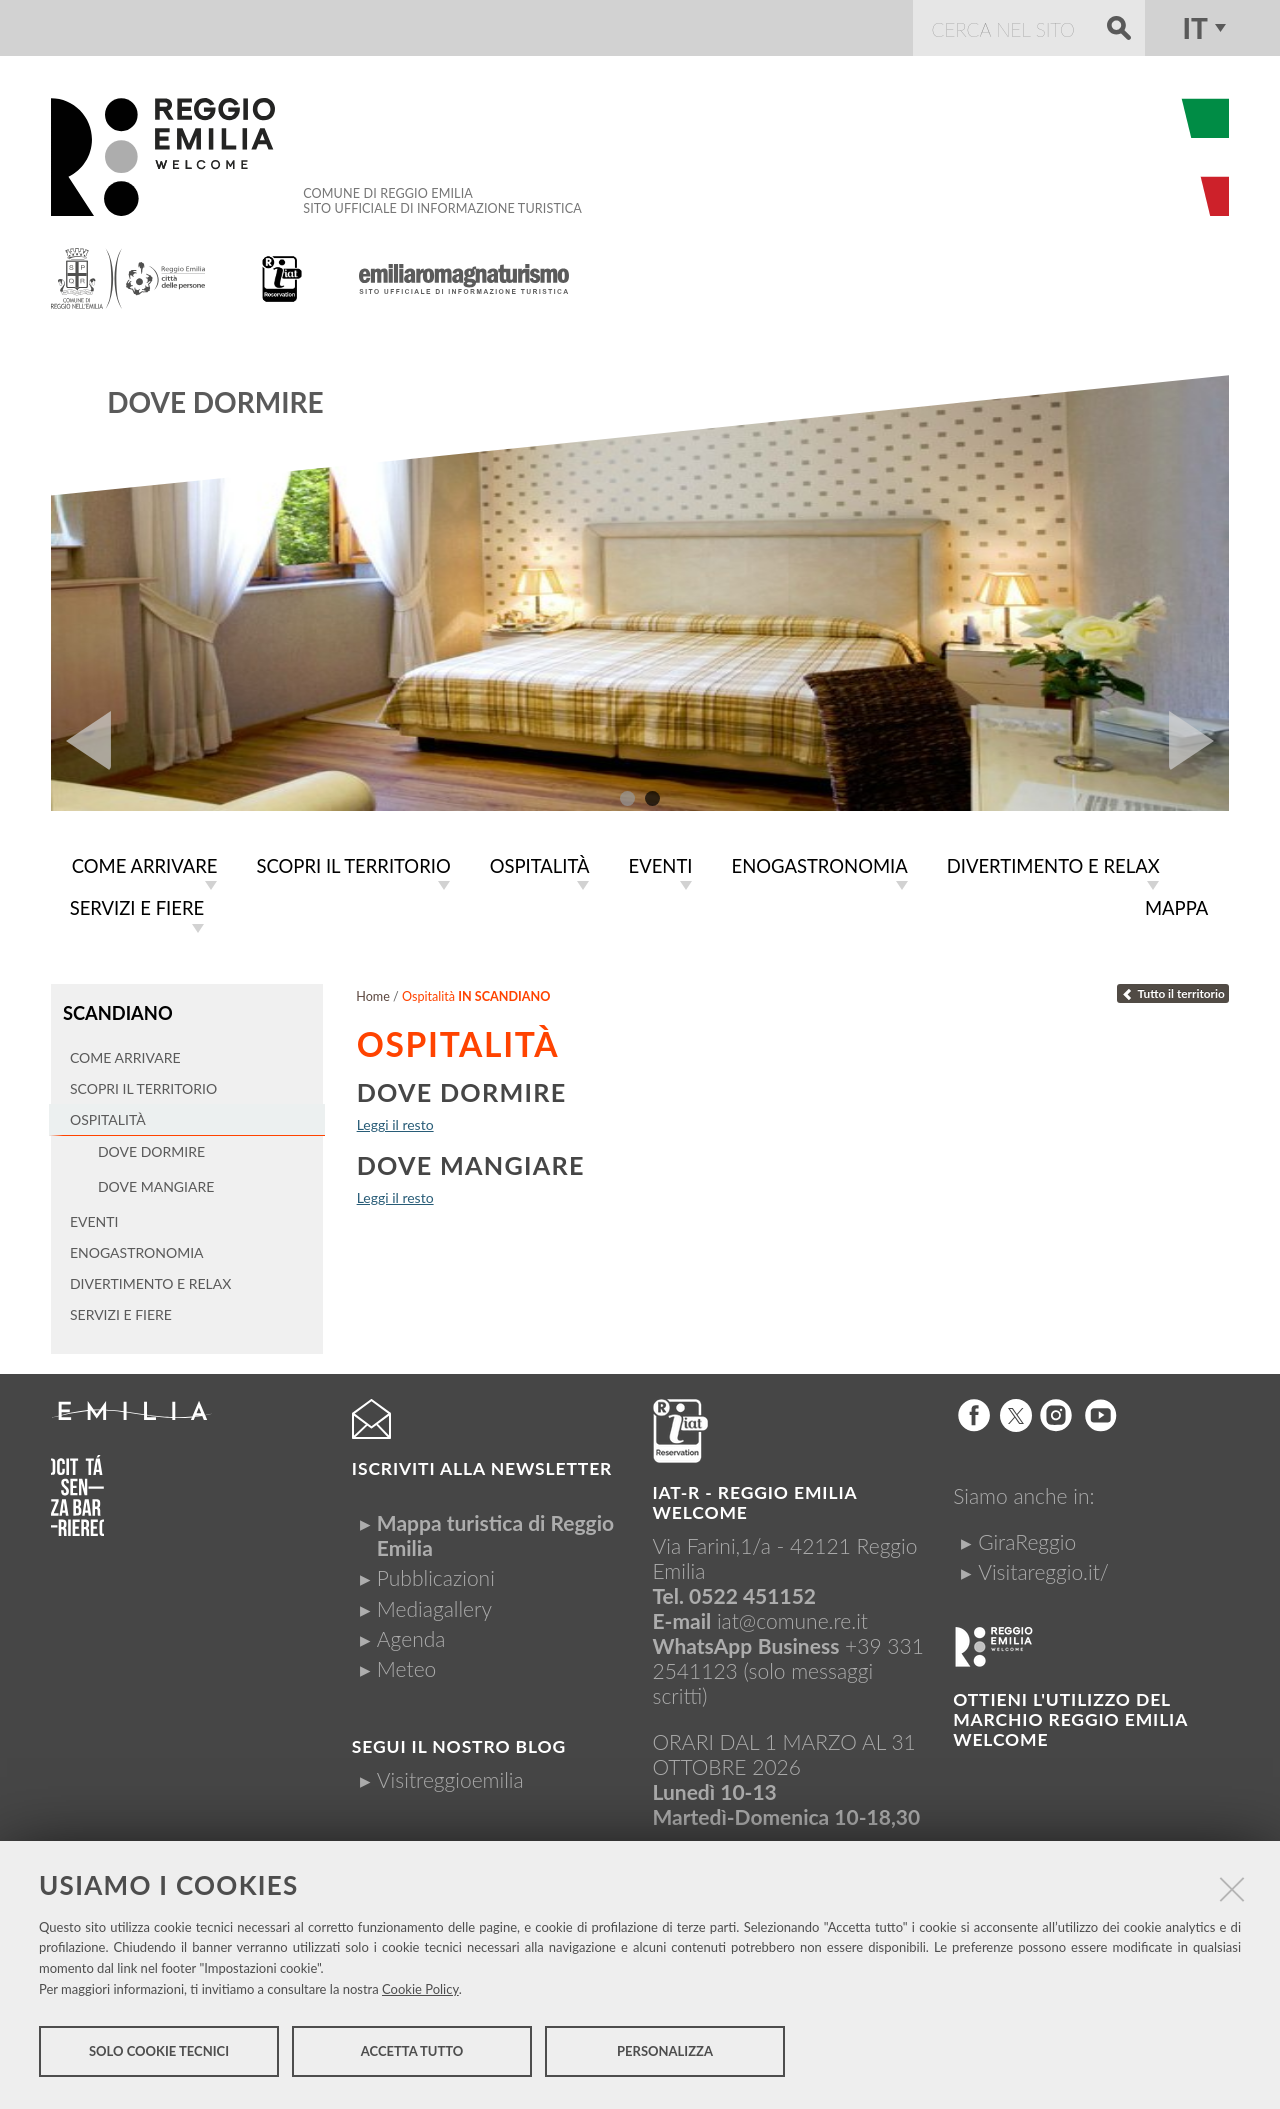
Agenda (411, 1632)
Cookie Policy (420, 1995)
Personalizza (665, 2057)
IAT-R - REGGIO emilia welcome (755, 1496)
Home (373, 992)
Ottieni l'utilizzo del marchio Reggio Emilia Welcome (1070, 1713)
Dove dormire (215, 402)
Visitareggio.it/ (1043, 1565)
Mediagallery (434, 1602)
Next (1199, 741)
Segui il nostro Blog (459, 1740)
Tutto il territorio (1173, 989)
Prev (81, 741)
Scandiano (115, 1008)
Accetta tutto (412, 2057)
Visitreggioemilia (450, 1773)
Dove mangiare (471, 1161)
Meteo (406, 1662)
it (1194, 28)
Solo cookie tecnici (159, 2057)
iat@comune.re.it (792, 1614)
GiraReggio (1027, 1535)
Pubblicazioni (436, 1571)
